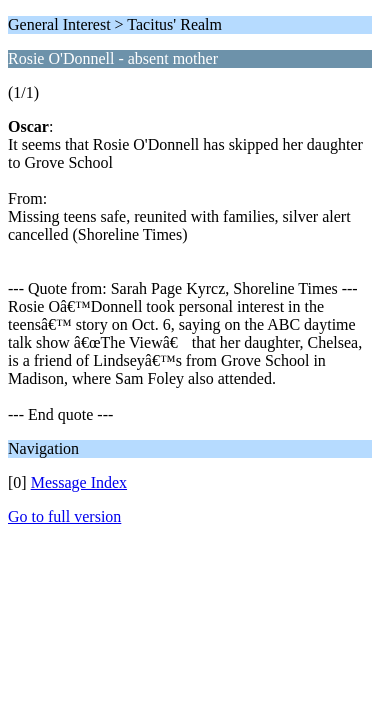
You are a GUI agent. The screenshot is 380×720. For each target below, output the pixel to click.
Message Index (79, 482)
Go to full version (64, 516)
